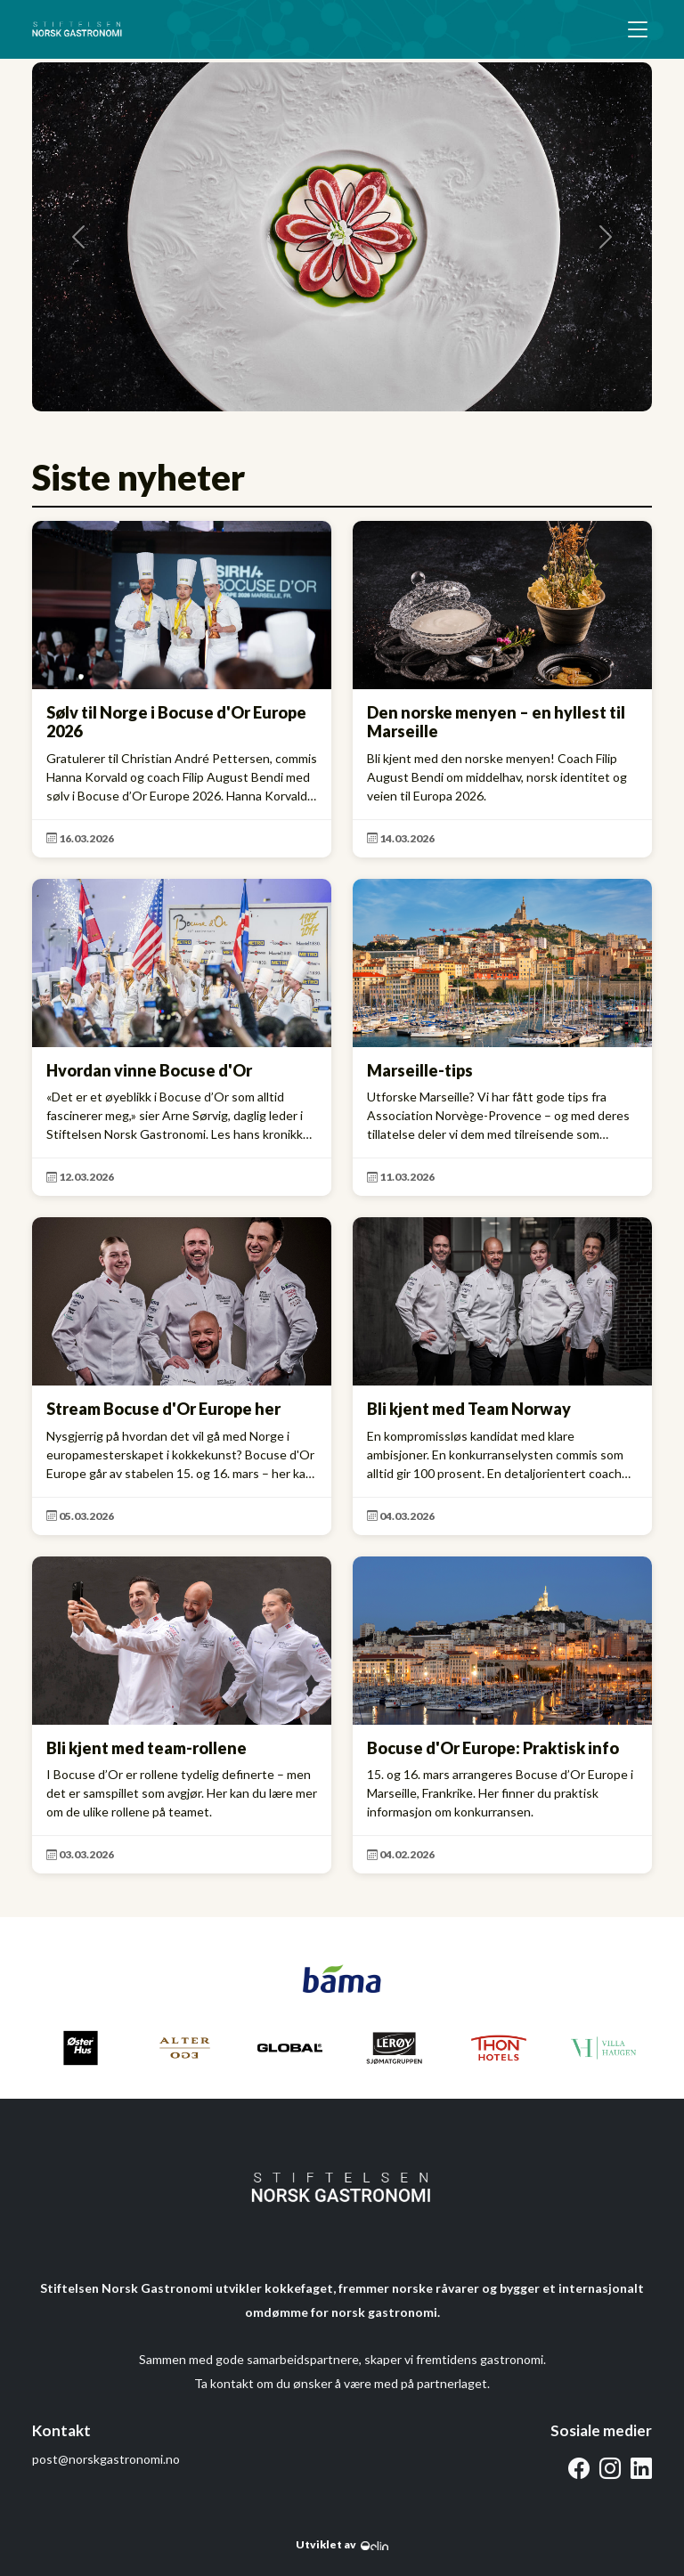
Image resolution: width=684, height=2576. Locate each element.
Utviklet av (341, 2544)
